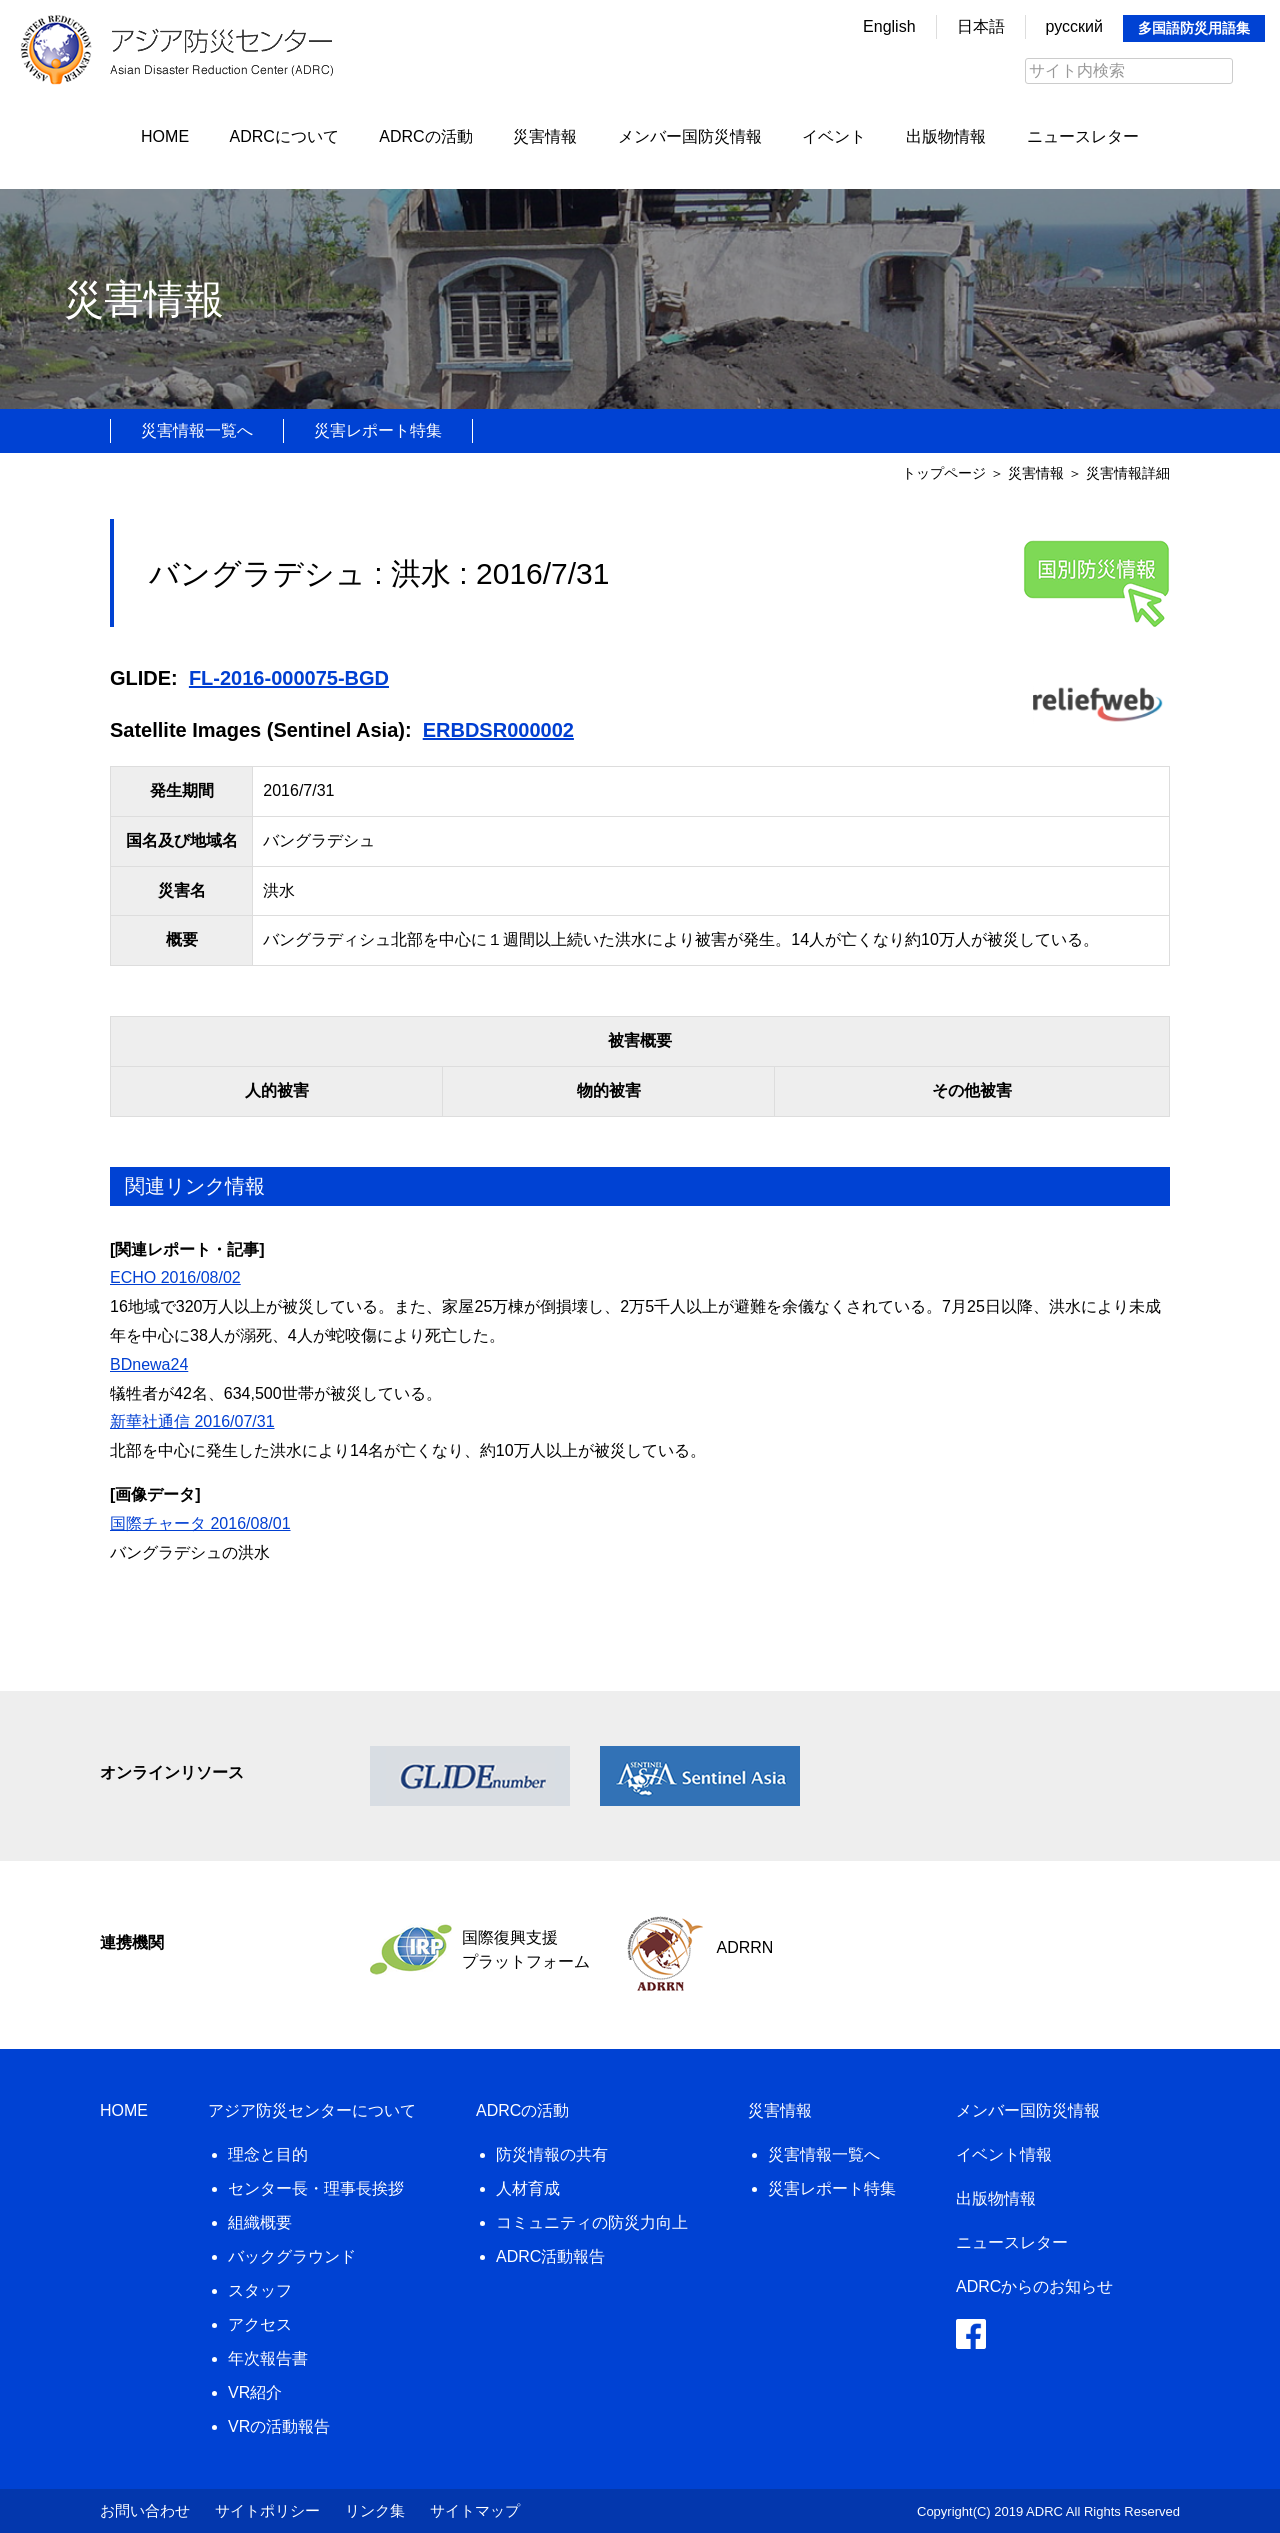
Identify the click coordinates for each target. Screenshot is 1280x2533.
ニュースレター (1083, 136)
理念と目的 (268, 2154)
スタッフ (260, 2290)
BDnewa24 (149, 1364)
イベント (834, 136)
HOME (165, 136)
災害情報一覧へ (197, 430)
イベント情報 (1004, 2154)
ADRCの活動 (425, 136)
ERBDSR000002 (498, 730)
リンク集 (375, 2510)
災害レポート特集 (378, 430)
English (889, 26)
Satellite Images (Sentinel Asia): (261, 730)
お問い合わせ (145, 2510)
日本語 (981, 26)
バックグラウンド (292, 2256)
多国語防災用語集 (1194, 28)
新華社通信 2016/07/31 (192, 1421)
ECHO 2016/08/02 (175, 1277)
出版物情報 (946, 136)
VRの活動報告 (279, 2426)
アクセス (260, 2324)
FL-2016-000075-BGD (289, 678)
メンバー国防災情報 (690, 136)
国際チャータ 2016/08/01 (200, 1523)
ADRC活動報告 (550, 2256)
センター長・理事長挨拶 (316, 2188)
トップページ (944, 473)
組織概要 (260, 2222)
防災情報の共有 (552, 2154)
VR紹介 (255, 2392)
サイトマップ (475, 2510)
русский (1074, 26)
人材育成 (528, 2188)
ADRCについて (284, 136)
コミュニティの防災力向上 (592, 2222)
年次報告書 (268, 2358)
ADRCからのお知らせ (1034, 2286)
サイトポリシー (267, 2510)
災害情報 (545, 136)
